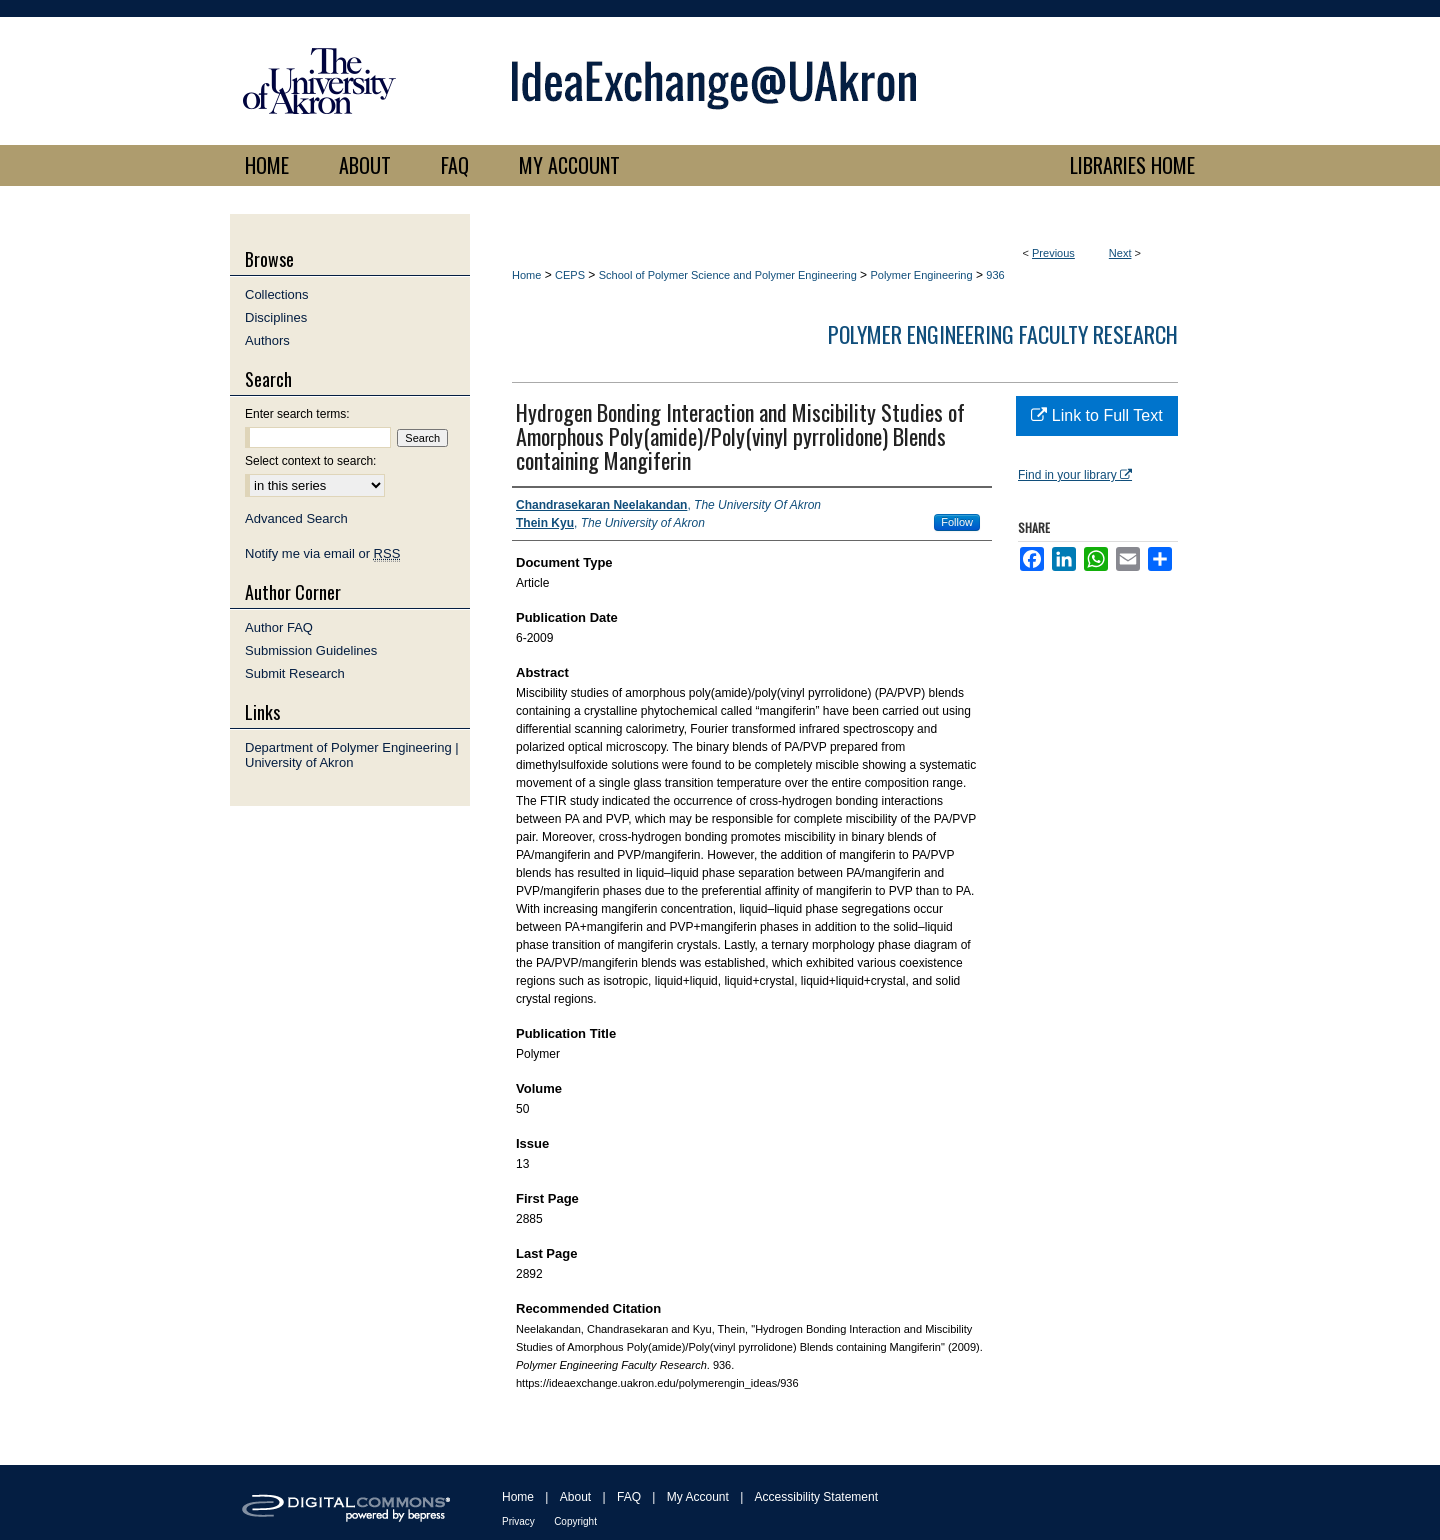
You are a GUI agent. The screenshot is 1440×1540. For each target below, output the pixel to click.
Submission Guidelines (311, 650)
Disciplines (276, 317)
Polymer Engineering (921, 275)
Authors (267, 340)
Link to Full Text (1096, 415)
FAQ (629, 1497)
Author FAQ (279, 627)
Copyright (575, 1521)
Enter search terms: (297, 414)
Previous (1053, 253)
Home (526, 275)
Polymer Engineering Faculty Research (1003, 334)
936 (995, 275)
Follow (957, 522)
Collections (277, 294)
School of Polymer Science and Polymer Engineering (728, 275)
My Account (698, 1497)
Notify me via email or (322, 553)
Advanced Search (296, 518)
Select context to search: (310, 461)
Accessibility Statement (816, 1497)
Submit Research (295, 673)
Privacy (518, 1521)
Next (1120, 253)
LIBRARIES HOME (1132, 165)
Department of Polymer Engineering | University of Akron (352, 755)
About (575, 1497)
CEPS (570, 275)
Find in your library (1075, 475)
